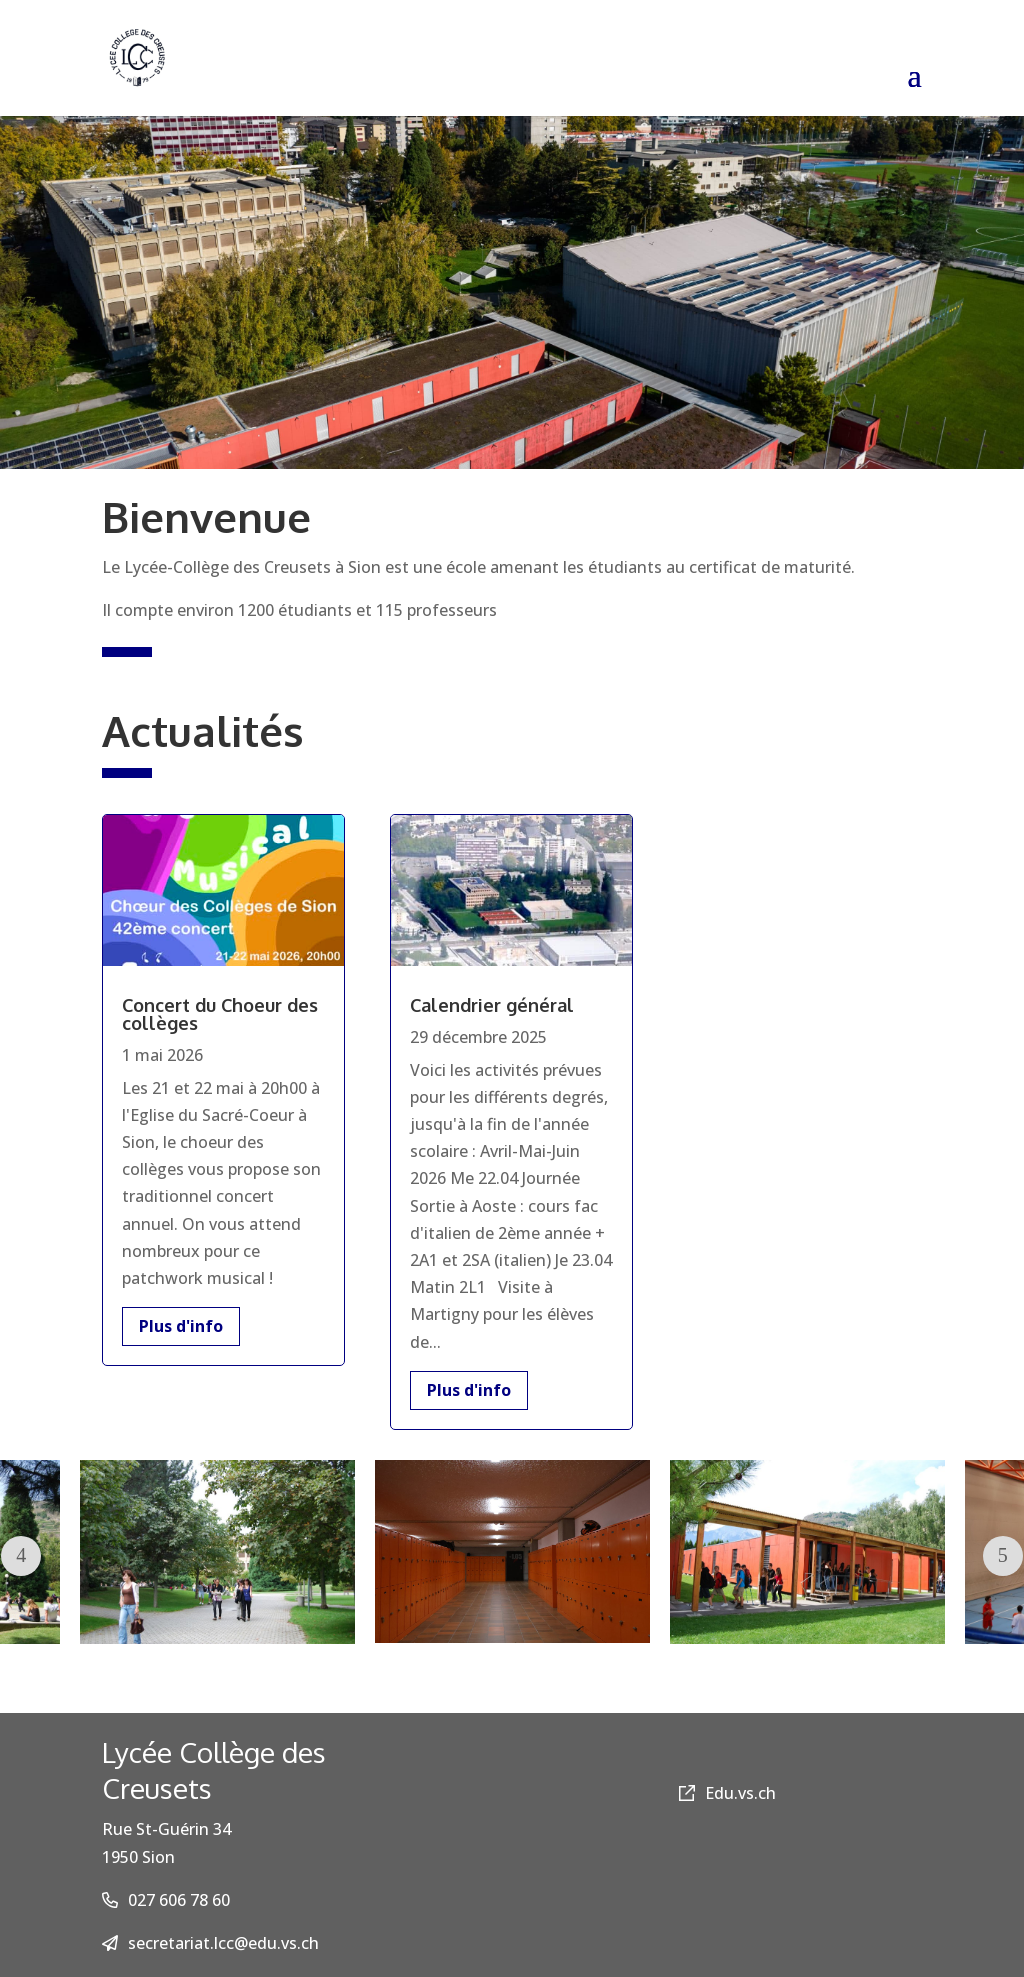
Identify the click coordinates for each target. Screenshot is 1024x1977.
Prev (21, 1556)
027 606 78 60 (179, 1900)
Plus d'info (181, 1326)
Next (1003, 1556)
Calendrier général (492, 1005)
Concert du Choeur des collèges (220, 1014)
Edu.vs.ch (727, 1793)
